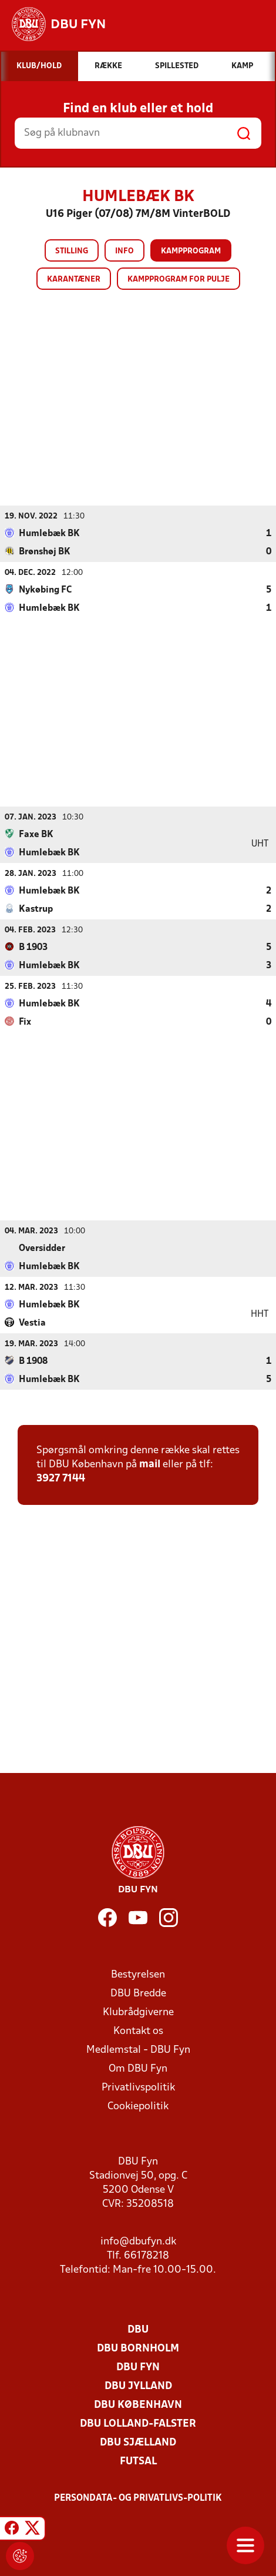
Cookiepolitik (138, 2106)
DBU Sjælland (138, 2442)
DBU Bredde (138, 1993)
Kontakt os (138, 2031)
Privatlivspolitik (138, 2087)
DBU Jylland (138, 2386)
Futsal (138, 2461)
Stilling (71, 251)
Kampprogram (191, 251)
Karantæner (73, 279)
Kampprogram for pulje (178, 279)
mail (149, 1464)
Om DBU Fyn (138, 2068)
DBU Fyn (138, 2367)
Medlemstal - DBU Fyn (138, 2050)
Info (124, 251)
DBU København (138, 2405)
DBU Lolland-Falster (138, 2423)
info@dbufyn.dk (138, 2241)
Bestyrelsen (138, 1974)
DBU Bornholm (138, 2348)
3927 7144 (60, 1478)
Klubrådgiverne (138, 2012)
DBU (138, 2329)
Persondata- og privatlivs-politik (138, 2498)
